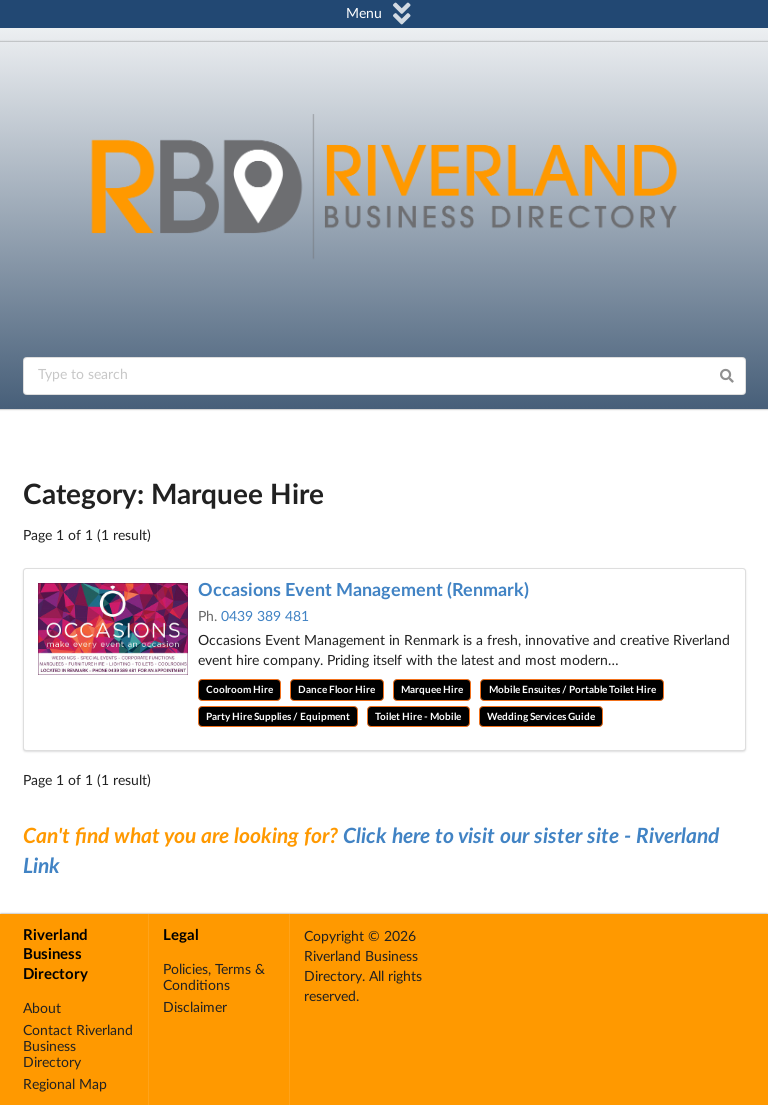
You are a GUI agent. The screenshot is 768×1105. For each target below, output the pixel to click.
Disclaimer (195, 1008)
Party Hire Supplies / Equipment (278, 717)
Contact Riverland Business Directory (78, 1047)
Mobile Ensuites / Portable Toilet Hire (572, 690)
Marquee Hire (432, 690)
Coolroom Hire (239, 690)
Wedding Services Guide (541, 717)
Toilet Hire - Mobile (418, 717)
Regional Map (65, 1085)
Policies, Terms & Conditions (214, 978)
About (42, 1009)
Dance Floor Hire (336, 690)
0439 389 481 (265, 617)
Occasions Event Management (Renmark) (363, 591)
